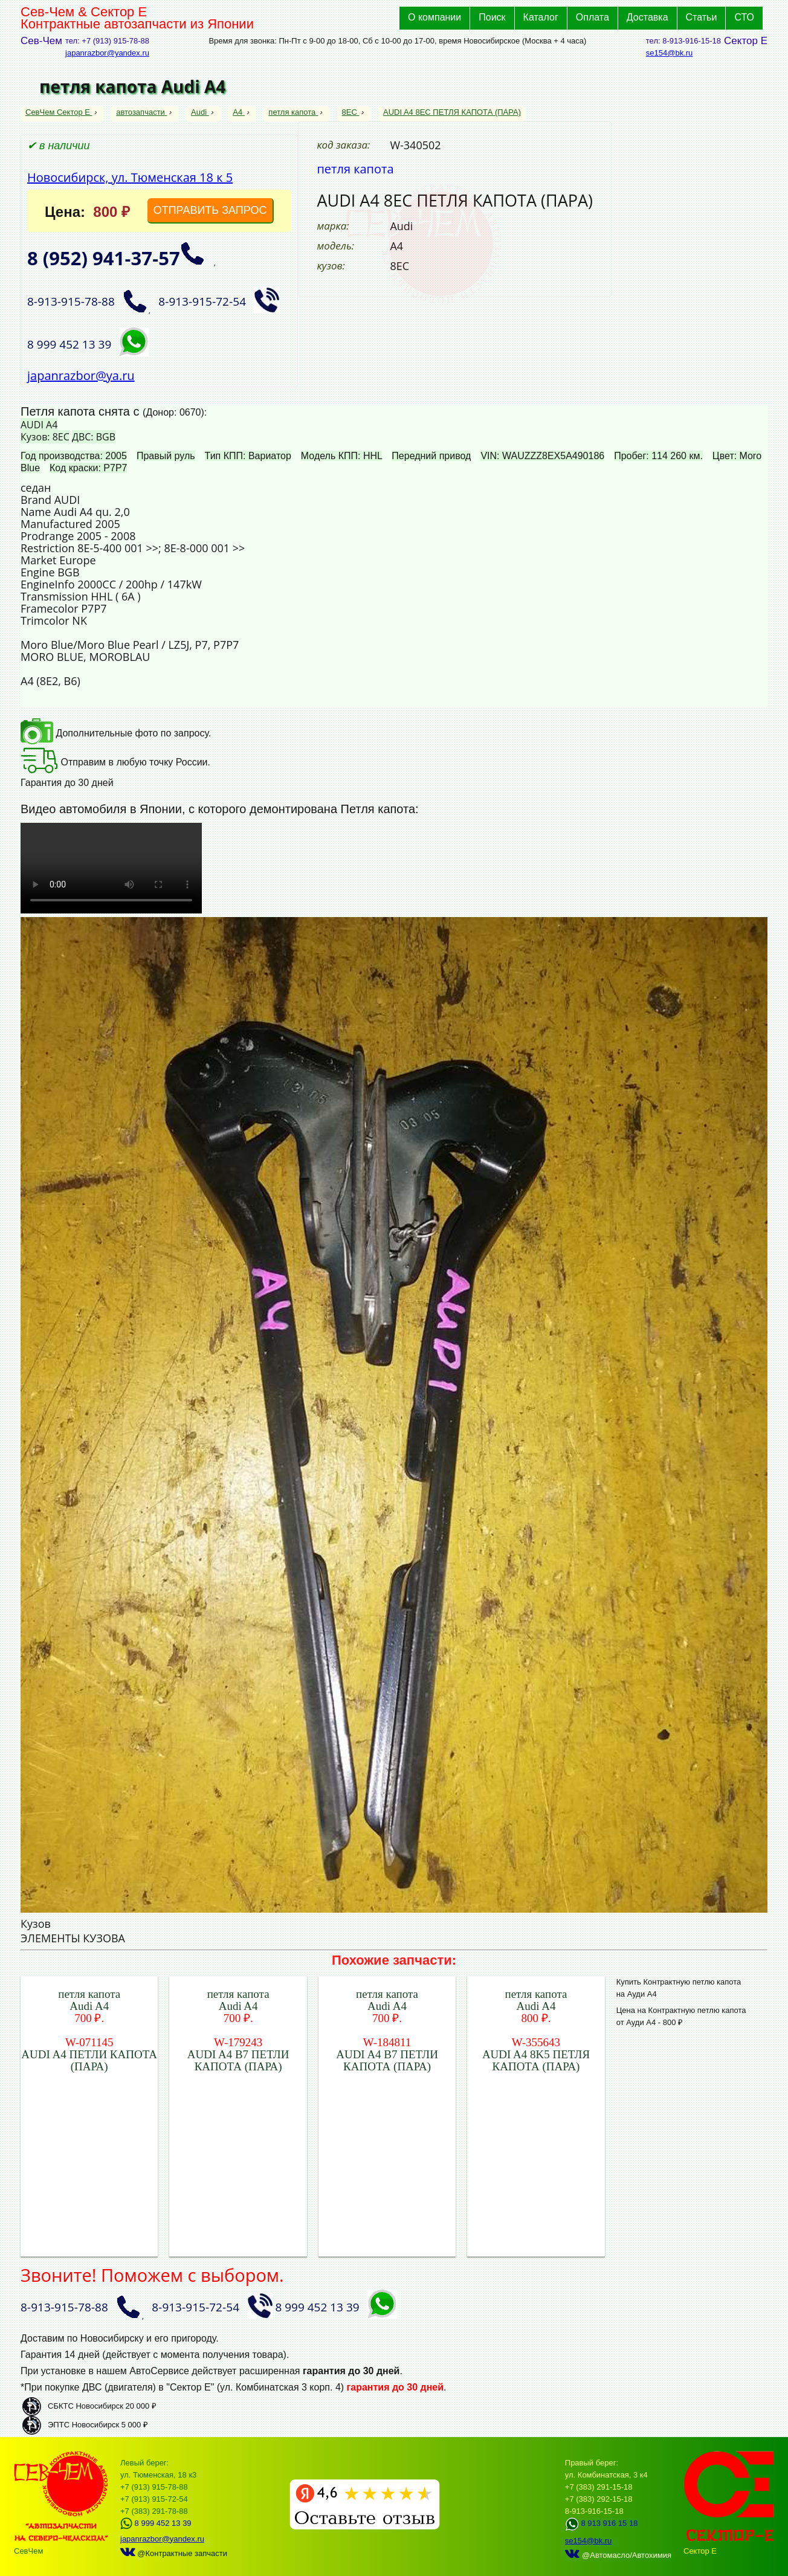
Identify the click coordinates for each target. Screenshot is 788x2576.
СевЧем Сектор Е (58, 112)
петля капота (293, 112)
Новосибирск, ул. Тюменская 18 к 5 (130, 177)
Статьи (701, 17)
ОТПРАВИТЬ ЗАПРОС (210, 210)
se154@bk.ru (669, 52)
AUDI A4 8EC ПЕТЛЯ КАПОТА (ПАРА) (452, 112)
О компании (434, 17)
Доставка (647, 17)
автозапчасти (141, 112)
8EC (351, 112)
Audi (200, 112)
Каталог (540, 17)
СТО (744, 17)
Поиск (492, 17)
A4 (239, 112)
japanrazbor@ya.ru (81, 375)
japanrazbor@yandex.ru (107, 52)
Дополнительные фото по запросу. (116, 733)
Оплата (592, 17)
